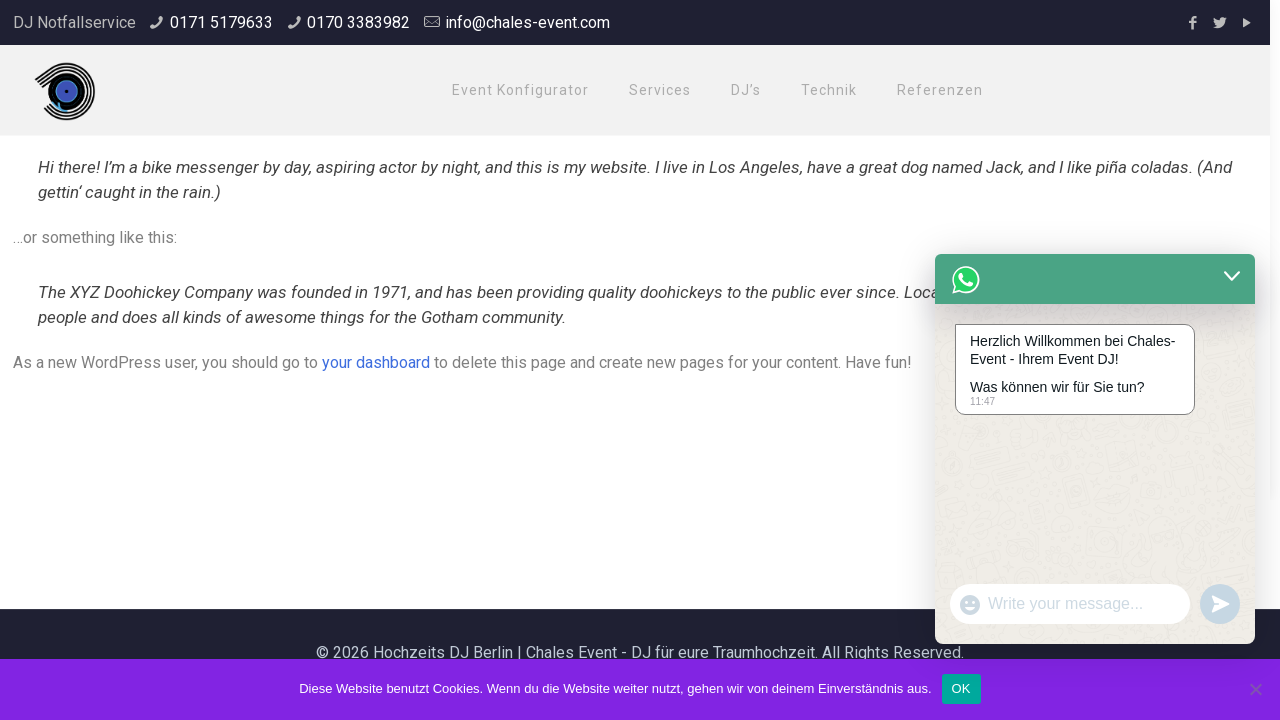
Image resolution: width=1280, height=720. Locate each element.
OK (961, 688)
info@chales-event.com (527, 22)
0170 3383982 (358, 22)
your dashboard (376, 362)
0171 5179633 (221, 22)
